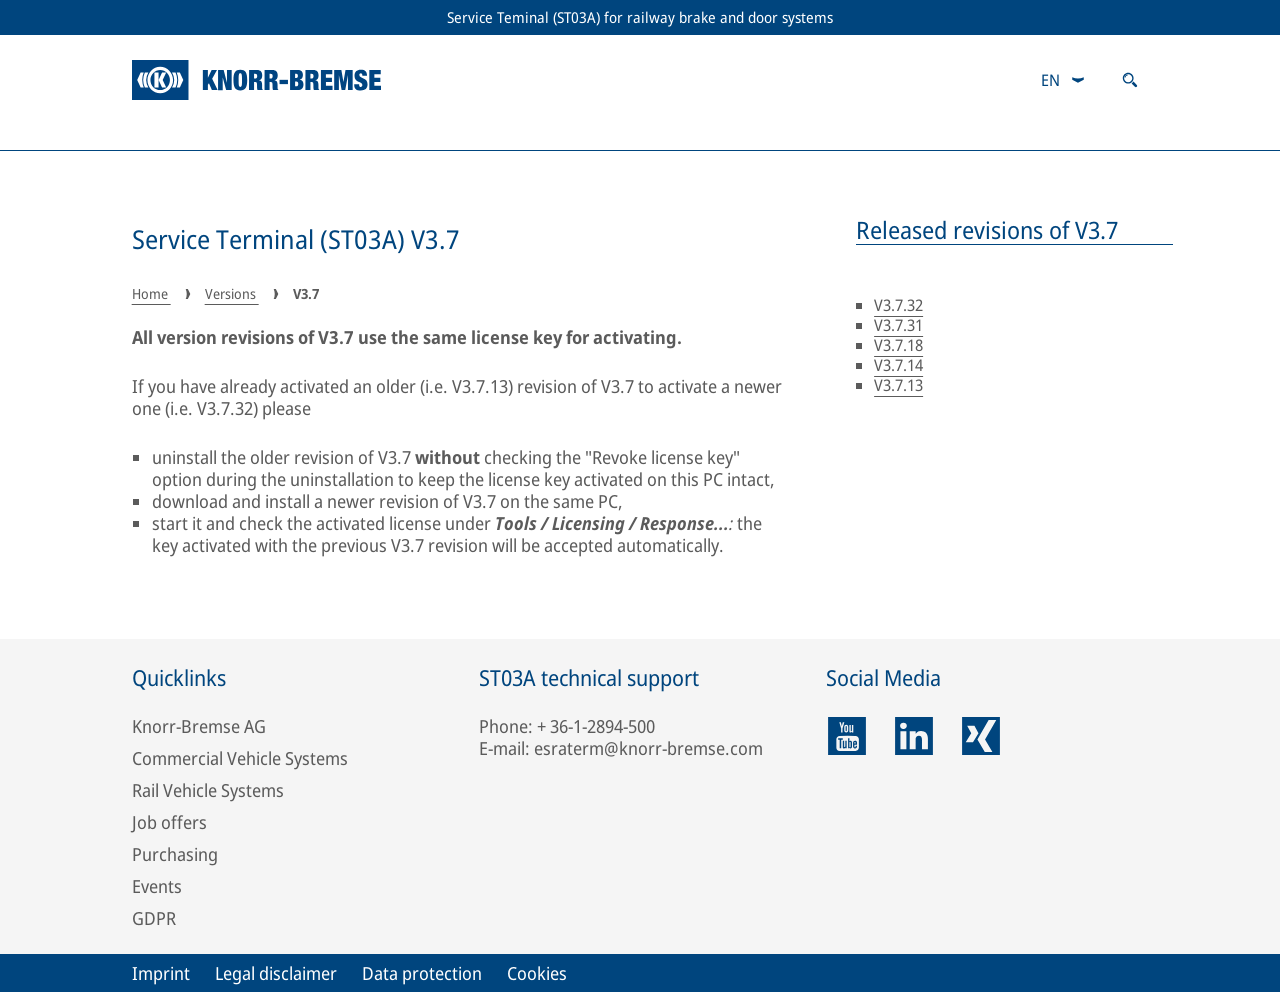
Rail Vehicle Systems (208, 790)
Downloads (1095, 130)
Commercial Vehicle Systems (240, 758)
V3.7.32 (898, 305)
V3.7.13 (898, 385)
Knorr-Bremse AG (199, 726)
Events (157, 886)
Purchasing (175, 854)
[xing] (981, 736)
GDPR (154, 918)
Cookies (537, 973)
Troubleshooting (777, 130)
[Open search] (1130, 80)
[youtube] (847, 736)
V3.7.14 (898, 365)
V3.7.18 (898, 345)
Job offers (169, 822)
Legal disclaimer (276, 973)
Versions (178, 130)
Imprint (161, 973)
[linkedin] (914, 736)
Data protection (422, 973)
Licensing (465, 130)
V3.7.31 (898, 325)
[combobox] (1063, 80)
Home (151, 293)
